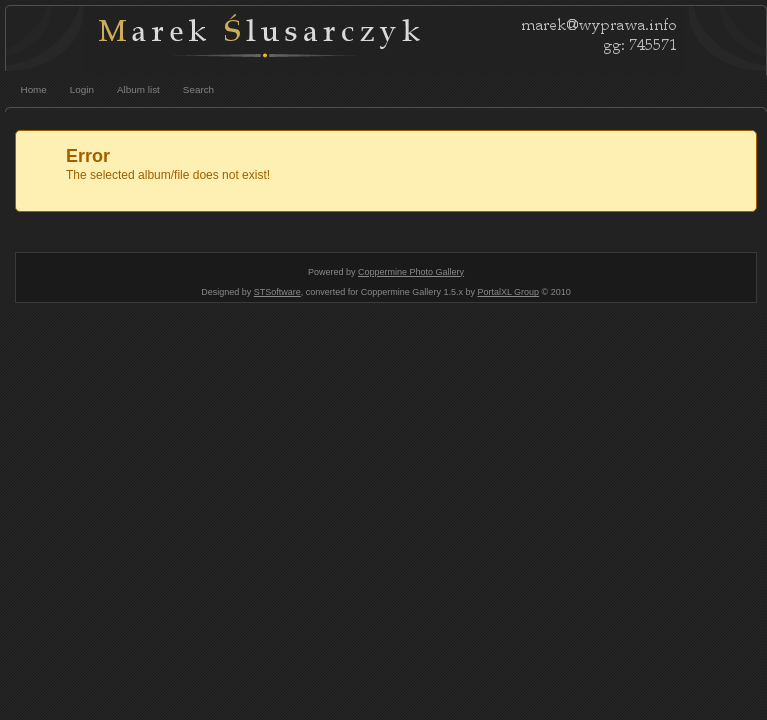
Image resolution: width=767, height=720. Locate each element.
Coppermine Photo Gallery (411, 272)
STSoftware (277, 292)
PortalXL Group (508, 292)
